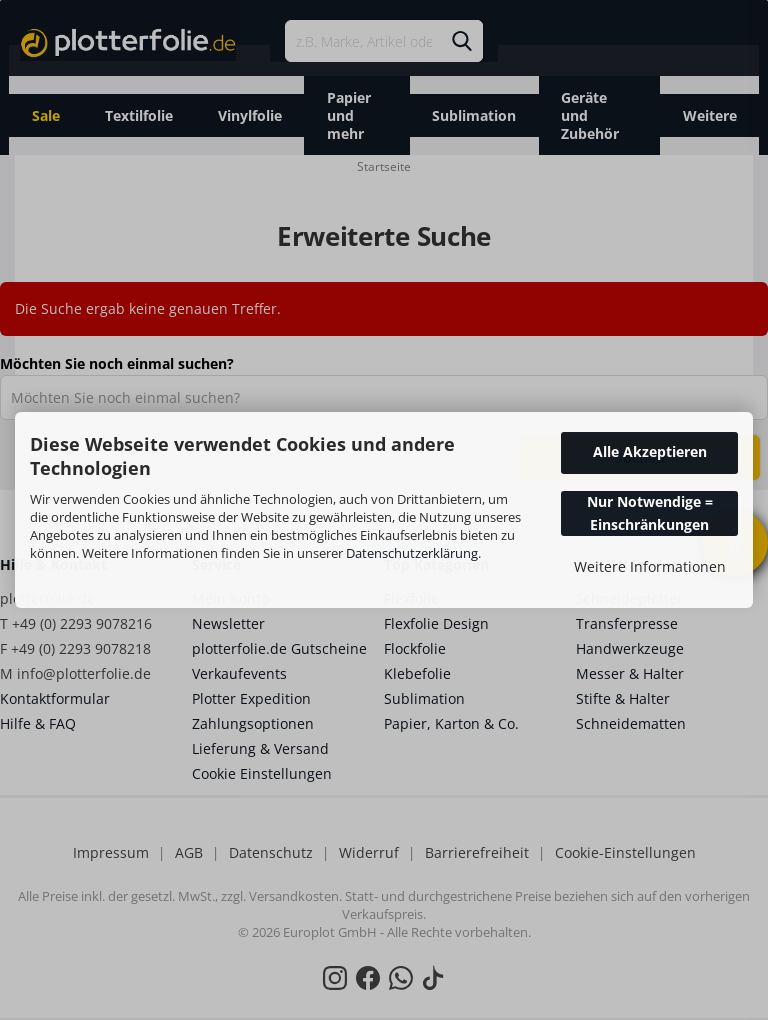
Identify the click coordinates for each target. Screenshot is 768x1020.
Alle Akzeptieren (650, 451)
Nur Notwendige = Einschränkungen (650, 512)
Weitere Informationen (650, 566)
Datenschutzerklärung (412, 553)
